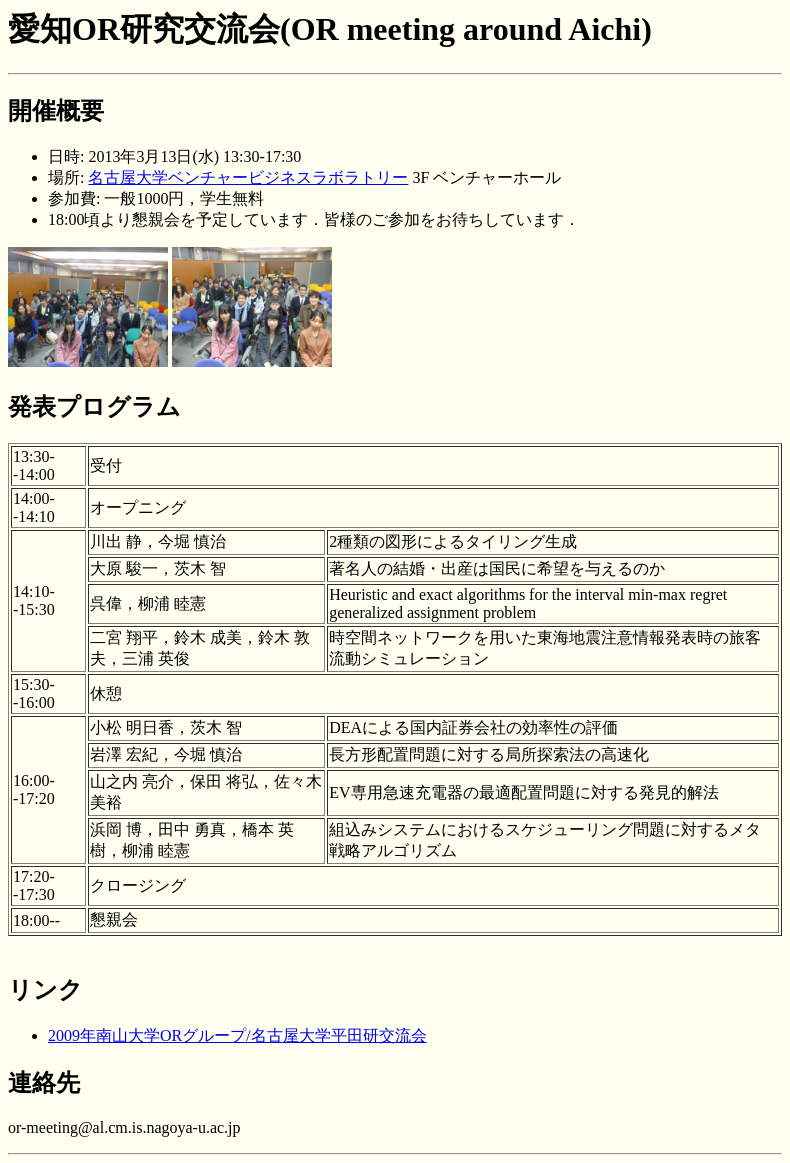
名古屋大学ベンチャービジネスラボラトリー (248, 177)
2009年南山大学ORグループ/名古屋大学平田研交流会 (237, 1035)
